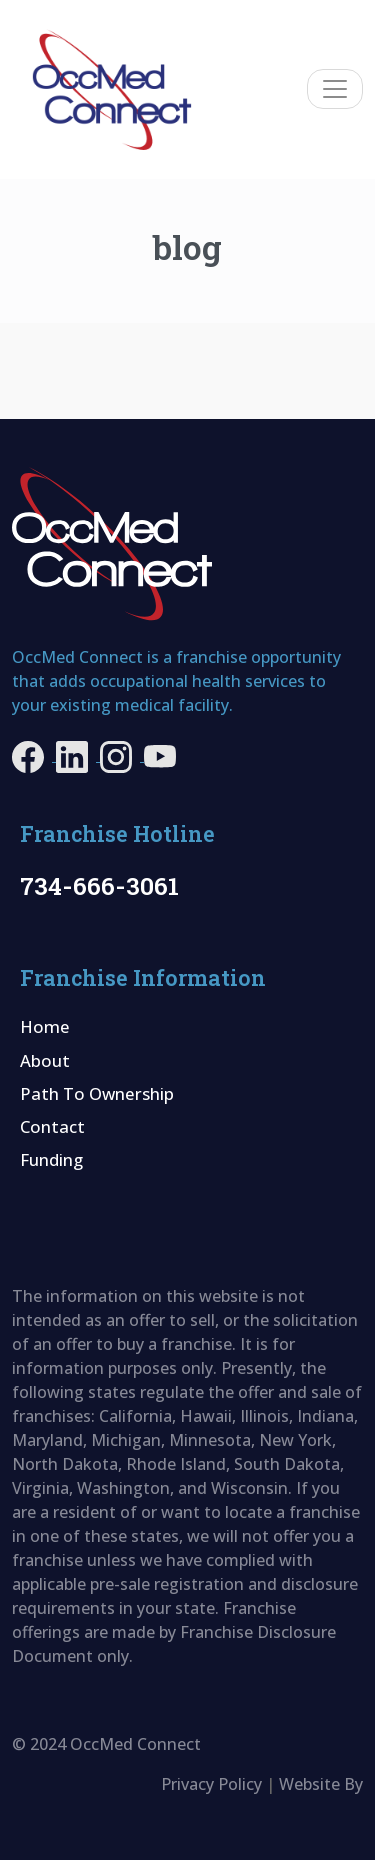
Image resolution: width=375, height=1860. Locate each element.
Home (45, 1026)
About (45, 1060)
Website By (321, 1784)
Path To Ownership (97, 1093)
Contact (52, 1126)
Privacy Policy (211, 1784)
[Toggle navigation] (335, 89)
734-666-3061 (99, 885)
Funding (51, 1159)
